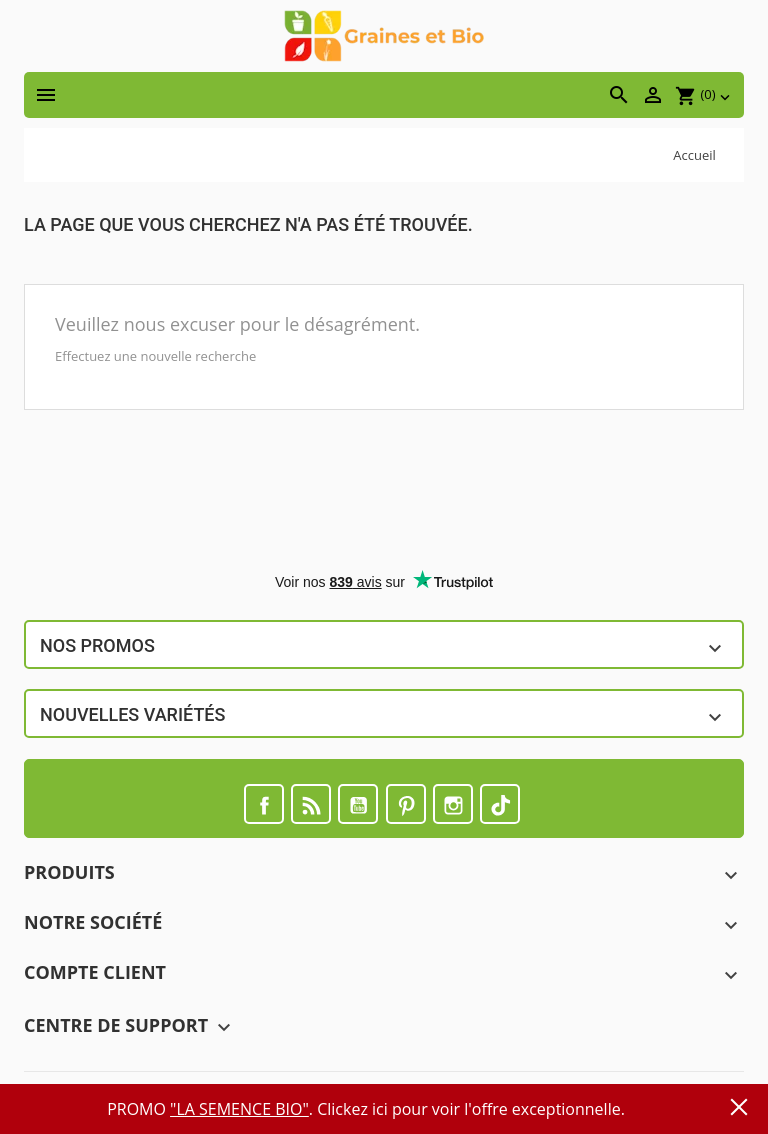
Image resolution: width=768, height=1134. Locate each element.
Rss (311, 804)
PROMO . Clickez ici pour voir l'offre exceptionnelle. (366, 1109)
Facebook (264, 804)
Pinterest (406, 804)
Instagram (453, 804)
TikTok (500, 804)
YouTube (358, 804)
